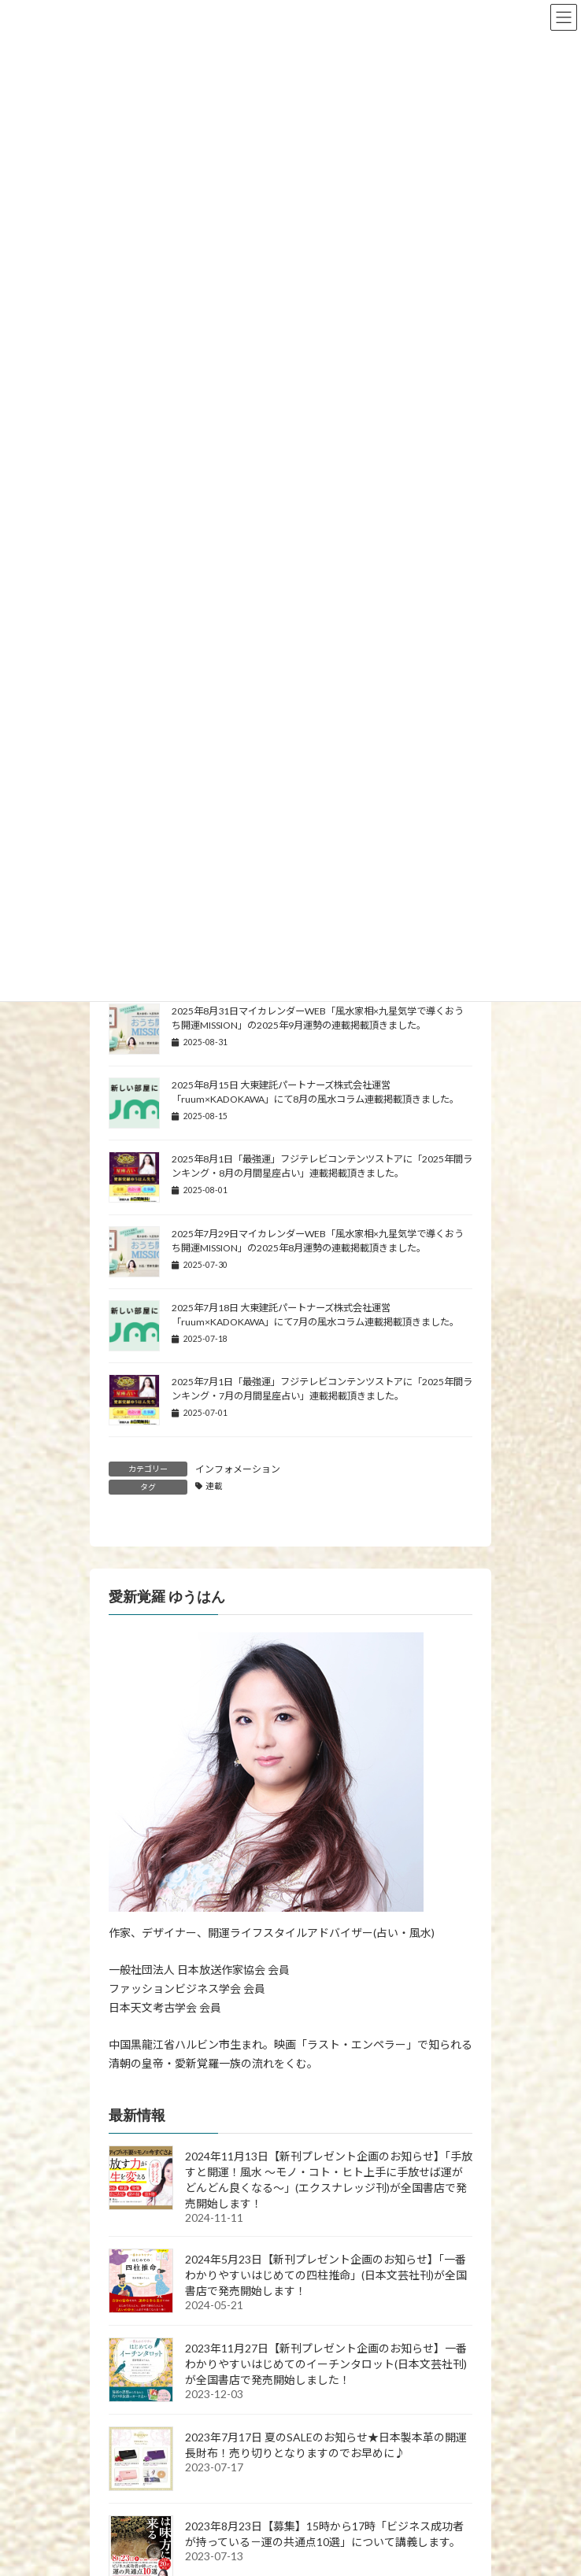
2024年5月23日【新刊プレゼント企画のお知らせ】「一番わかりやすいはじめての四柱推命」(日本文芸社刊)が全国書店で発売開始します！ (326, 2275)
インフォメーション (237, 1469)
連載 (214, 1486)
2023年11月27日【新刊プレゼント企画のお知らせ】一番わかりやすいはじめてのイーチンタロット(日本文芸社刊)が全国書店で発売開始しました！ (326, 2363)
